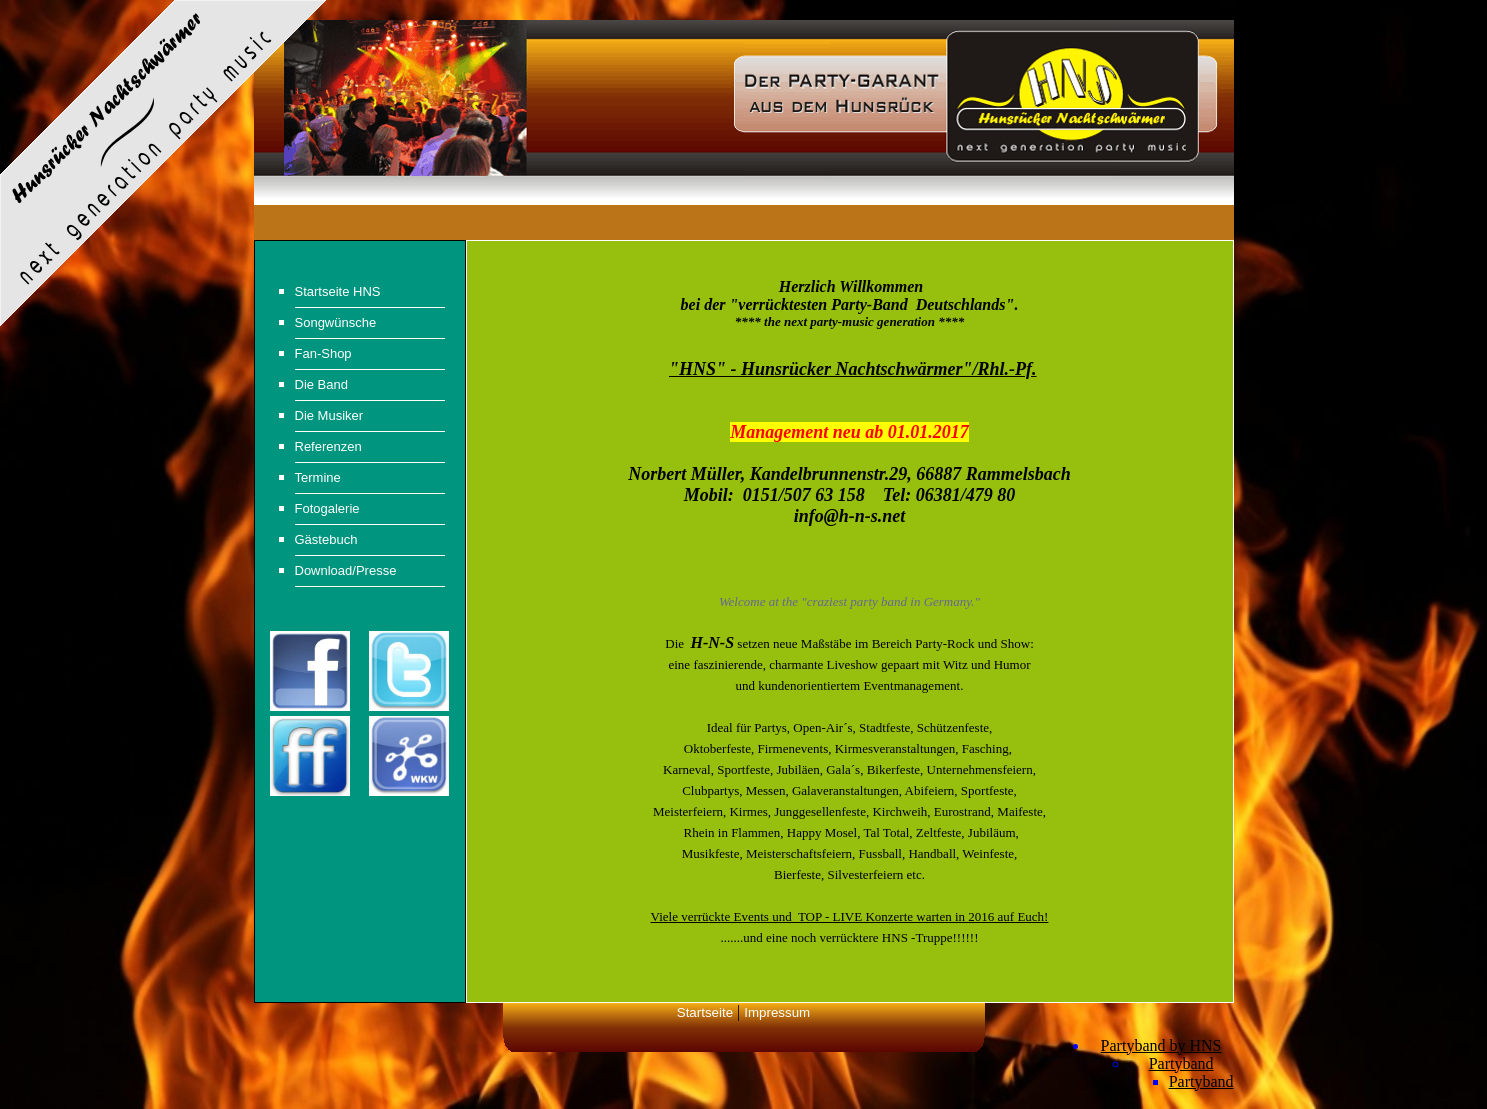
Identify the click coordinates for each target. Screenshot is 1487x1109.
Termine (318, 477)
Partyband (1181, 1063)
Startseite (705, 1012)
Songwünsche (336, 322)
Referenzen (328, 446)
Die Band (321, 384)
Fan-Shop (323, 353)
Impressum (777, 1012)
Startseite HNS (338, 291)
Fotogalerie (327, 508)
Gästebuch (326, 539)
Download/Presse (346, 570)
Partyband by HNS (1161, 1045)
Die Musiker (329, 415)
